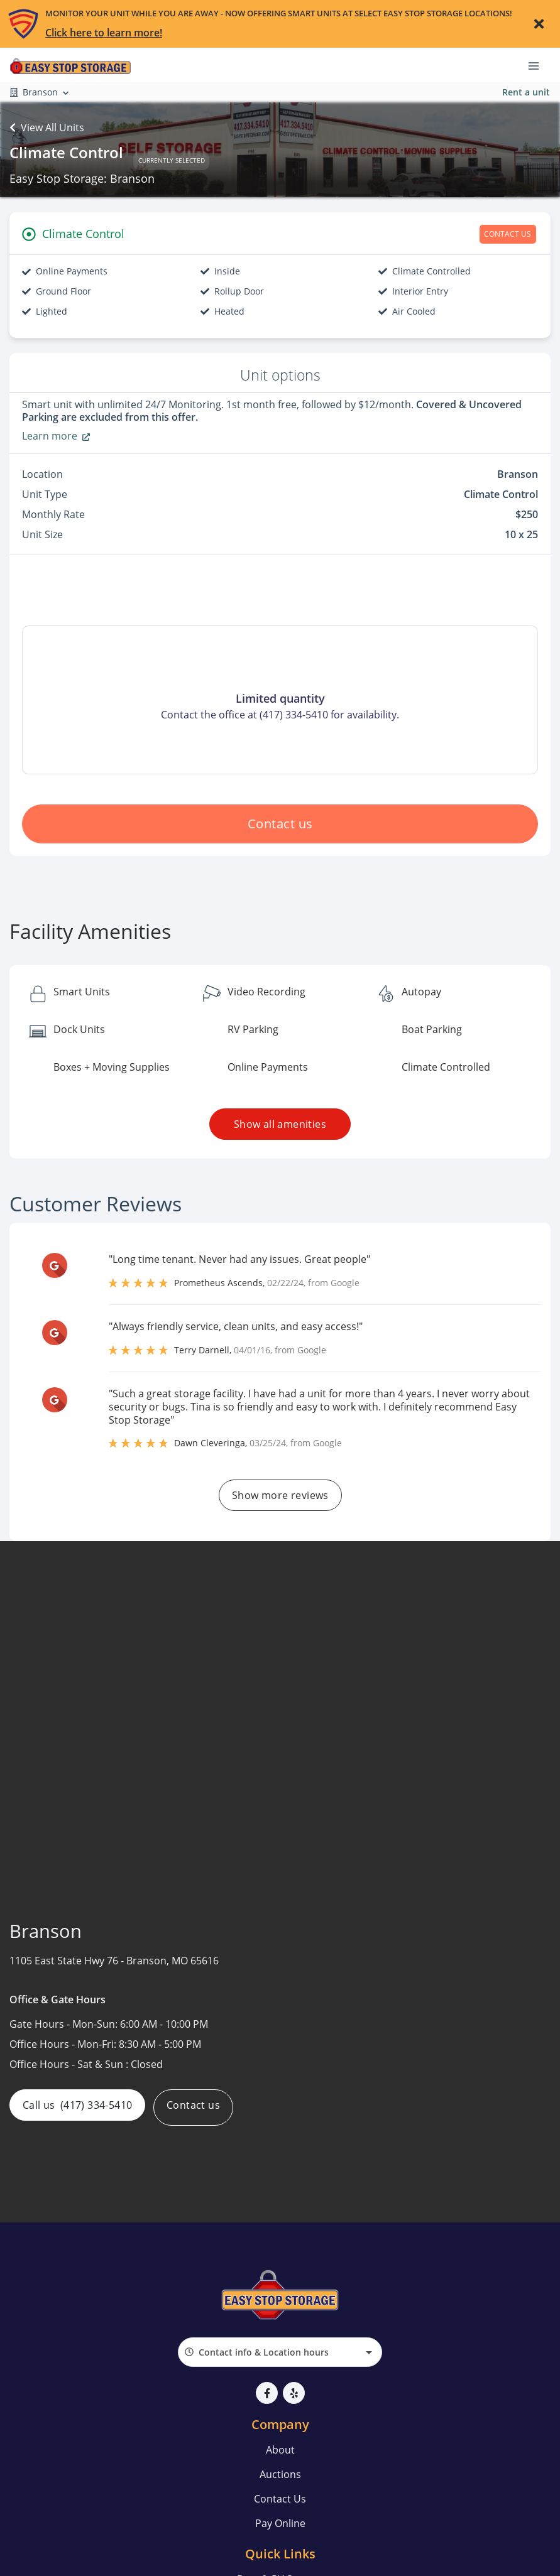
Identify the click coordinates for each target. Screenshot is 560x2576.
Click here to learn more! (103, 33)
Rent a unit (526, 92)
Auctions (280, 2474)
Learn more (56, 436)
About (280, 2450)
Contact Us (280, 2499)
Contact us (280, 823)
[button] (267, 2393)
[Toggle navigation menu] (538, 64)
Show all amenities (280, 1124)
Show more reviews (280, 1495)
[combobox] (280, 2352)
